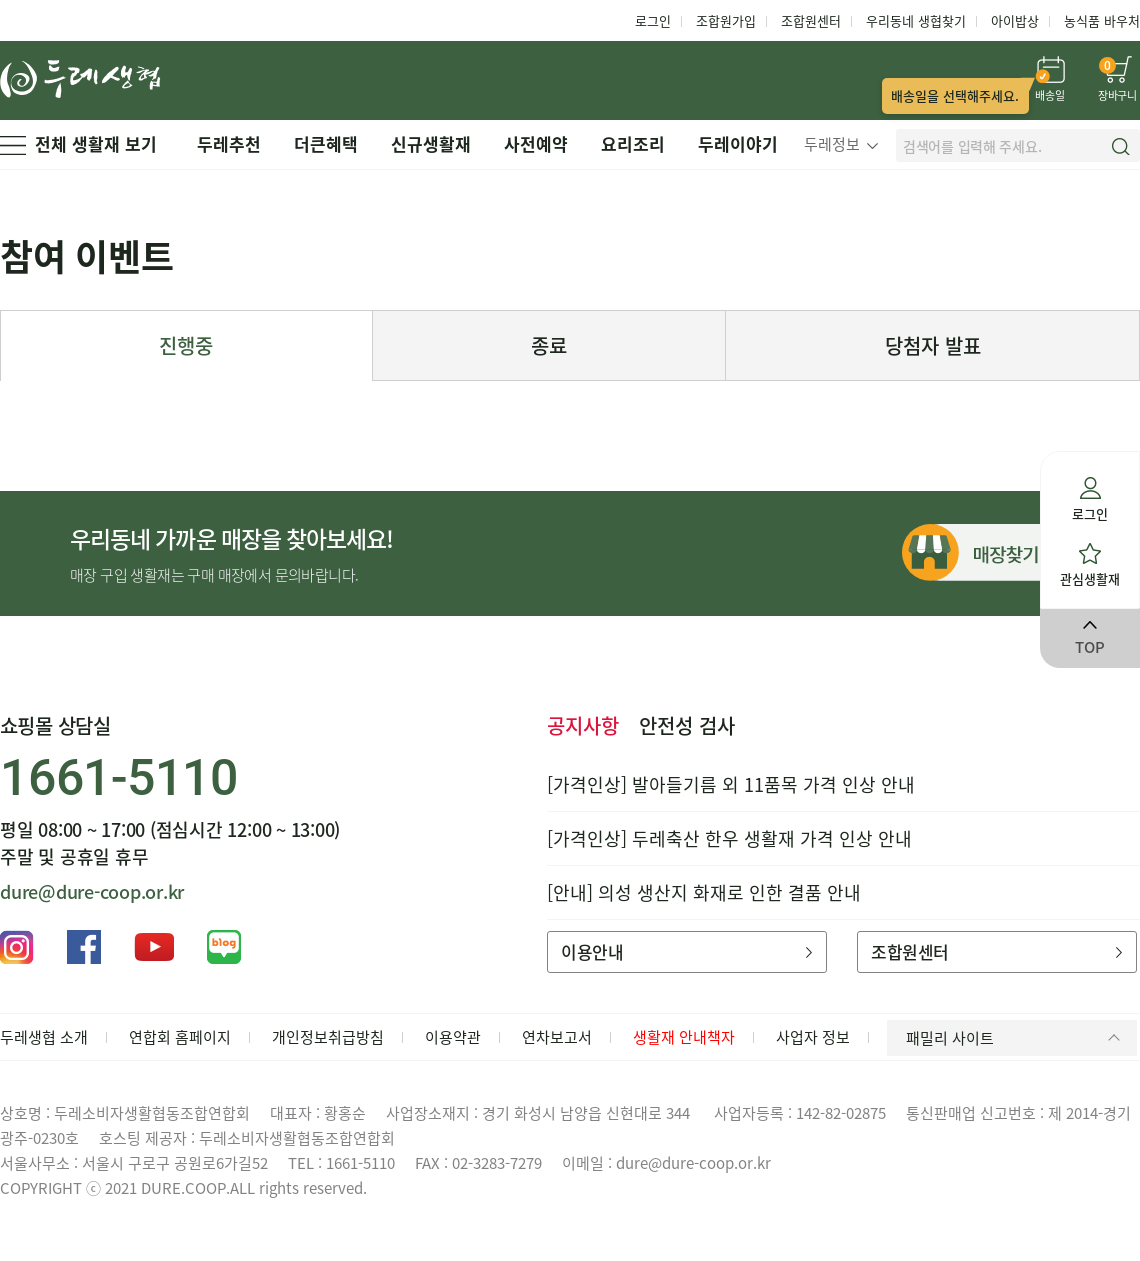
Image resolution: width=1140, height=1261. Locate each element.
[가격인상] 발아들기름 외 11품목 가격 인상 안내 (731, 784)
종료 (549, 345)
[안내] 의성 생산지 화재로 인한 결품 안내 (704, 892)
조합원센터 (811, 20)
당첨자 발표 (933, 345)
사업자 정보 (813, 1037)
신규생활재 (431, 143)
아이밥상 (1015, 20)
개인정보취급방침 (328, 1037)
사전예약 (536, 143)
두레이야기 (738, 143)
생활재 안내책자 (684, 1037)
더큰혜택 (326, 143)
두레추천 (229, 143)
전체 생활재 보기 (78, 143)
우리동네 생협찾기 (916, 20)
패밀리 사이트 (1016, 1038)
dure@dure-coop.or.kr (92, 891)
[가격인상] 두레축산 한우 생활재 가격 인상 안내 (729, 838)
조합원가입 (726, 20)
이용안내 (686, 951)
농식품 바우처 (1102, 20)
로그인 (653, 20)
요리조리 (633, 143)
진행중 (186, 345)
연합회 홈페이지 (180, 1037)
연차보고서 (557, 1037)
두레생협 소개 (44, 1037)
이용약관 (453, 1037)
